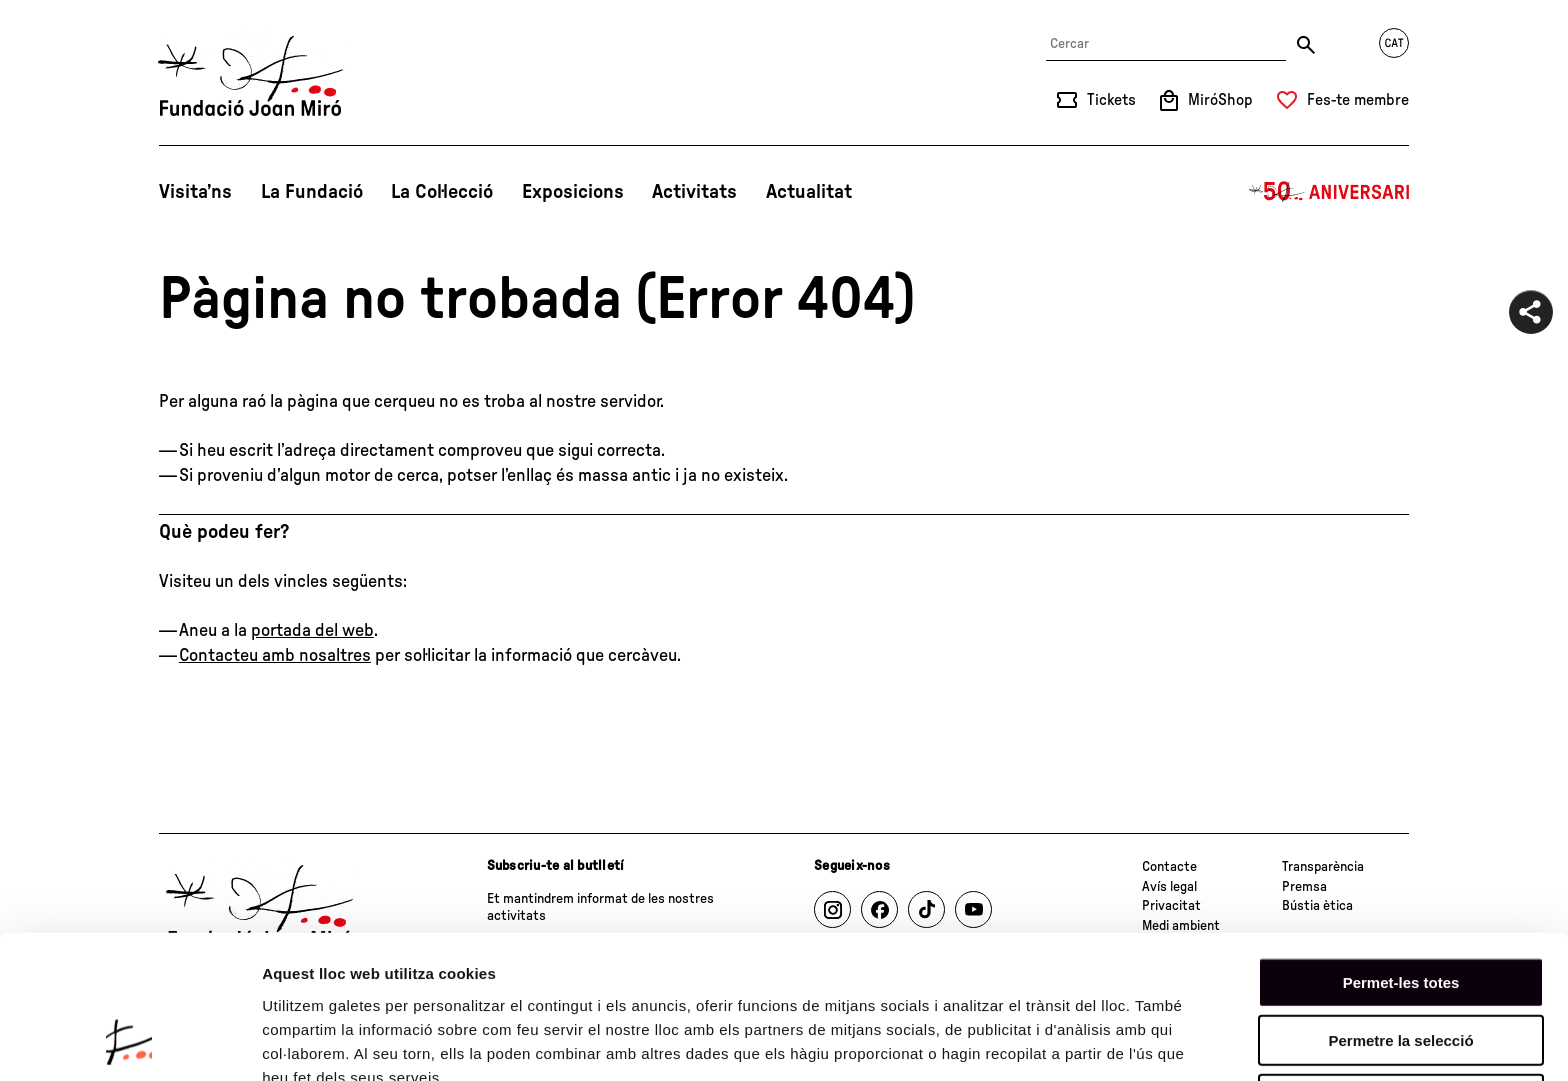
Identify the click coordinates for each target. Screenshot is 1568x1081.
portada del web (312, 631)
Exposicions (573, 192)
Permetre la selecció (1400, 910)
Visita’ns (195, 192)
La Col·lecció (442, 192)
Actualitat (809, 192)
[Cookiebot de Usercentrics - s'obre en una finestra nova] (129, 1042)
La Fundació (312, 192)
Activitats (694, 192)
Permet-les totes (1401, 851)
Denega (1401, 968)
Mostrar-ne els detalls (340, 1041)
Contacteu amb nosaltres (275, 656)
